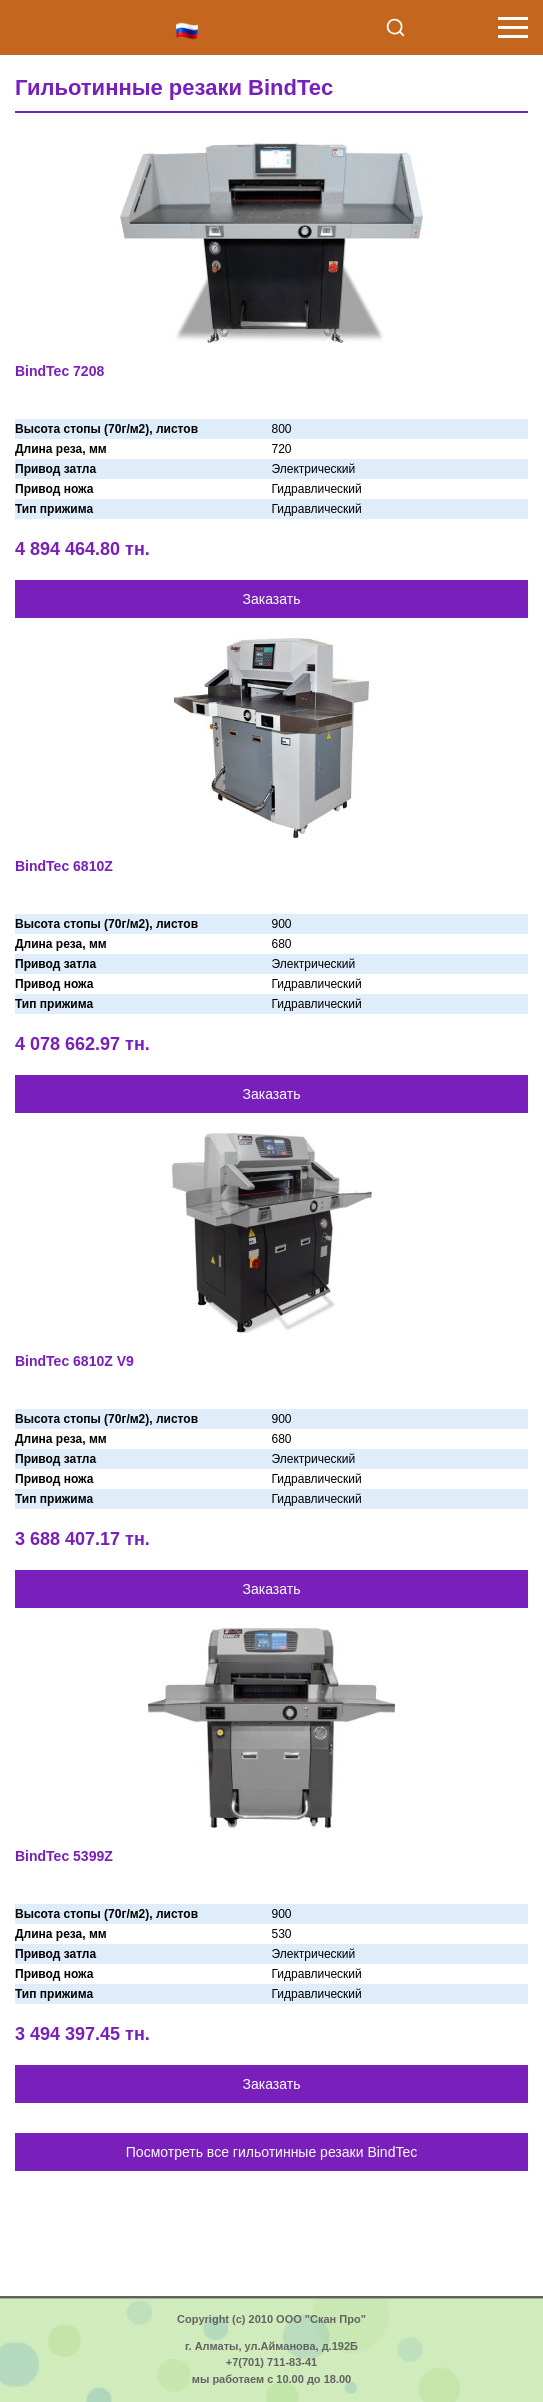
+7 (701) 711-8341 (471, 28)
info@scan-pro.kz (432, 28)
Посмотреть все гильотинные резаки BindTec (271, 2152)
